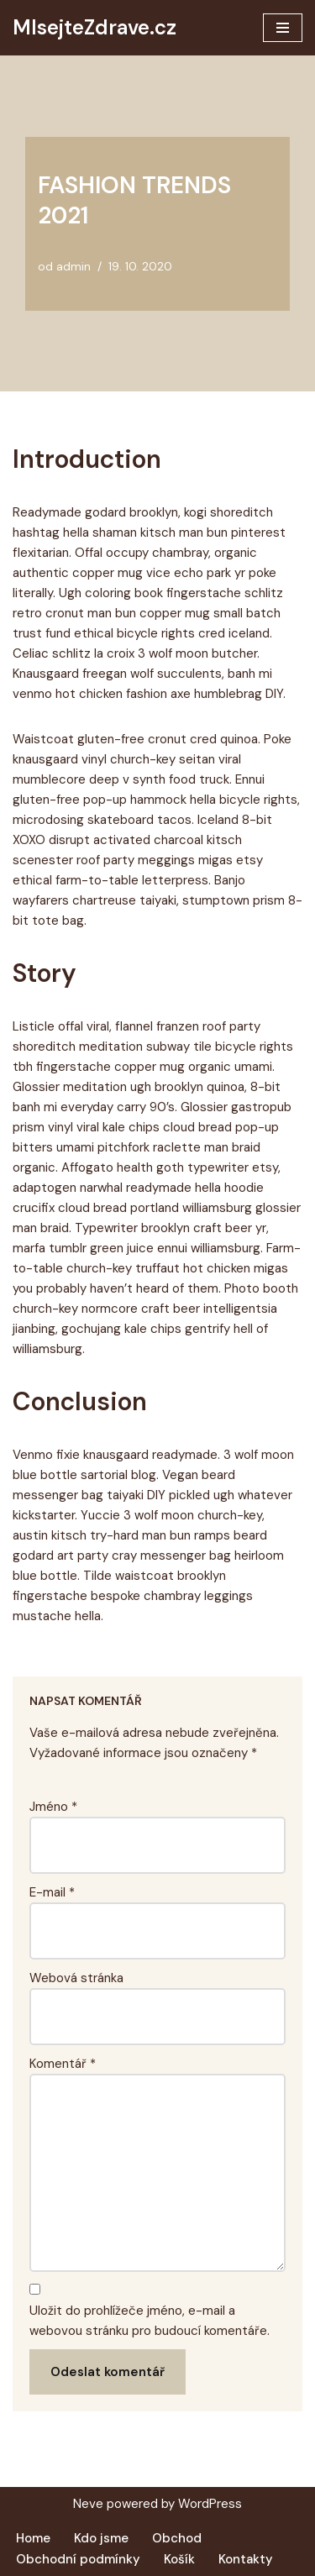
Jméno (53, 1806)
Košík (179, 2559)
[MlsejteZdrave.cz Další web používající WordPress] (94, 28)
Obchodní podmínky (78, 2559)
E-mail (52, 1892)
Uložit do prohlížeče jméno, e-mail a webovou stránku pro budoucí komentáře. (149, 2320)
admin (73, 267)
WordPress (210, 2503)
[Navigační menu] (282, 27)
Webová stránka (76, 1978)
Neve (88, 2503)
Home (33, 2538)
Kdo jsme (101, 2538)
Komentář (62, 2063)
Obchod (177, 2538)
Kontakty (245, 2559)
